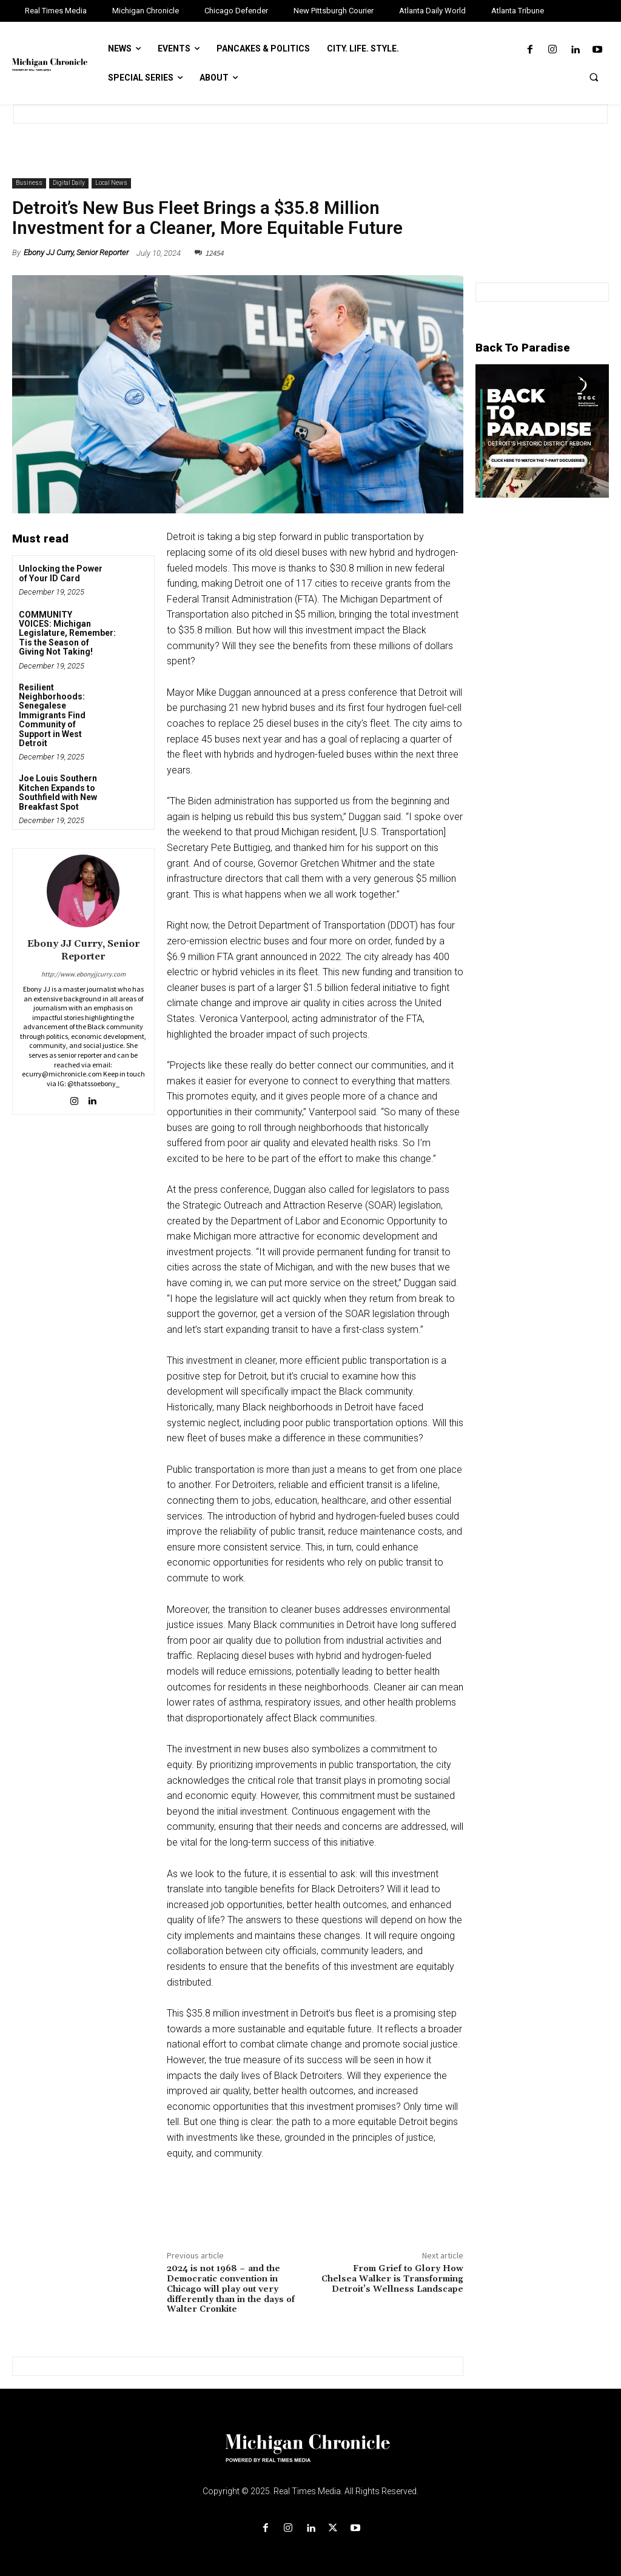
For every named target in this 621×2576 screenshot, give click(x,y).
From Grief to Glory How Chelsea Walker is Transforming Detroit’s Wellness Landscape (392, 2279)
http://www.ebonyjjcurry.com (83, 974)
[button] (594, 77)
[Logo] (310, 2455)
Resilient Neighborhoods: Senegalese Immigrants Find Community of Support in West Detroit (52, 715)
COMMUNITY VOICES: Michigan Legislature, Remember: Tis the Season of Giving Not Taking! (67, 633)
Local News (111, 183)
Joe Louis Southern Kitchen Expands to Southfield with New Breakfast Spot (58, 792)
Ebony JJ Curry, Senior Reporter (76, 252)
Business (29, 183)
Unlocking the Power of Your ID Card (60, 573)
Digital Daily (69, 183)
